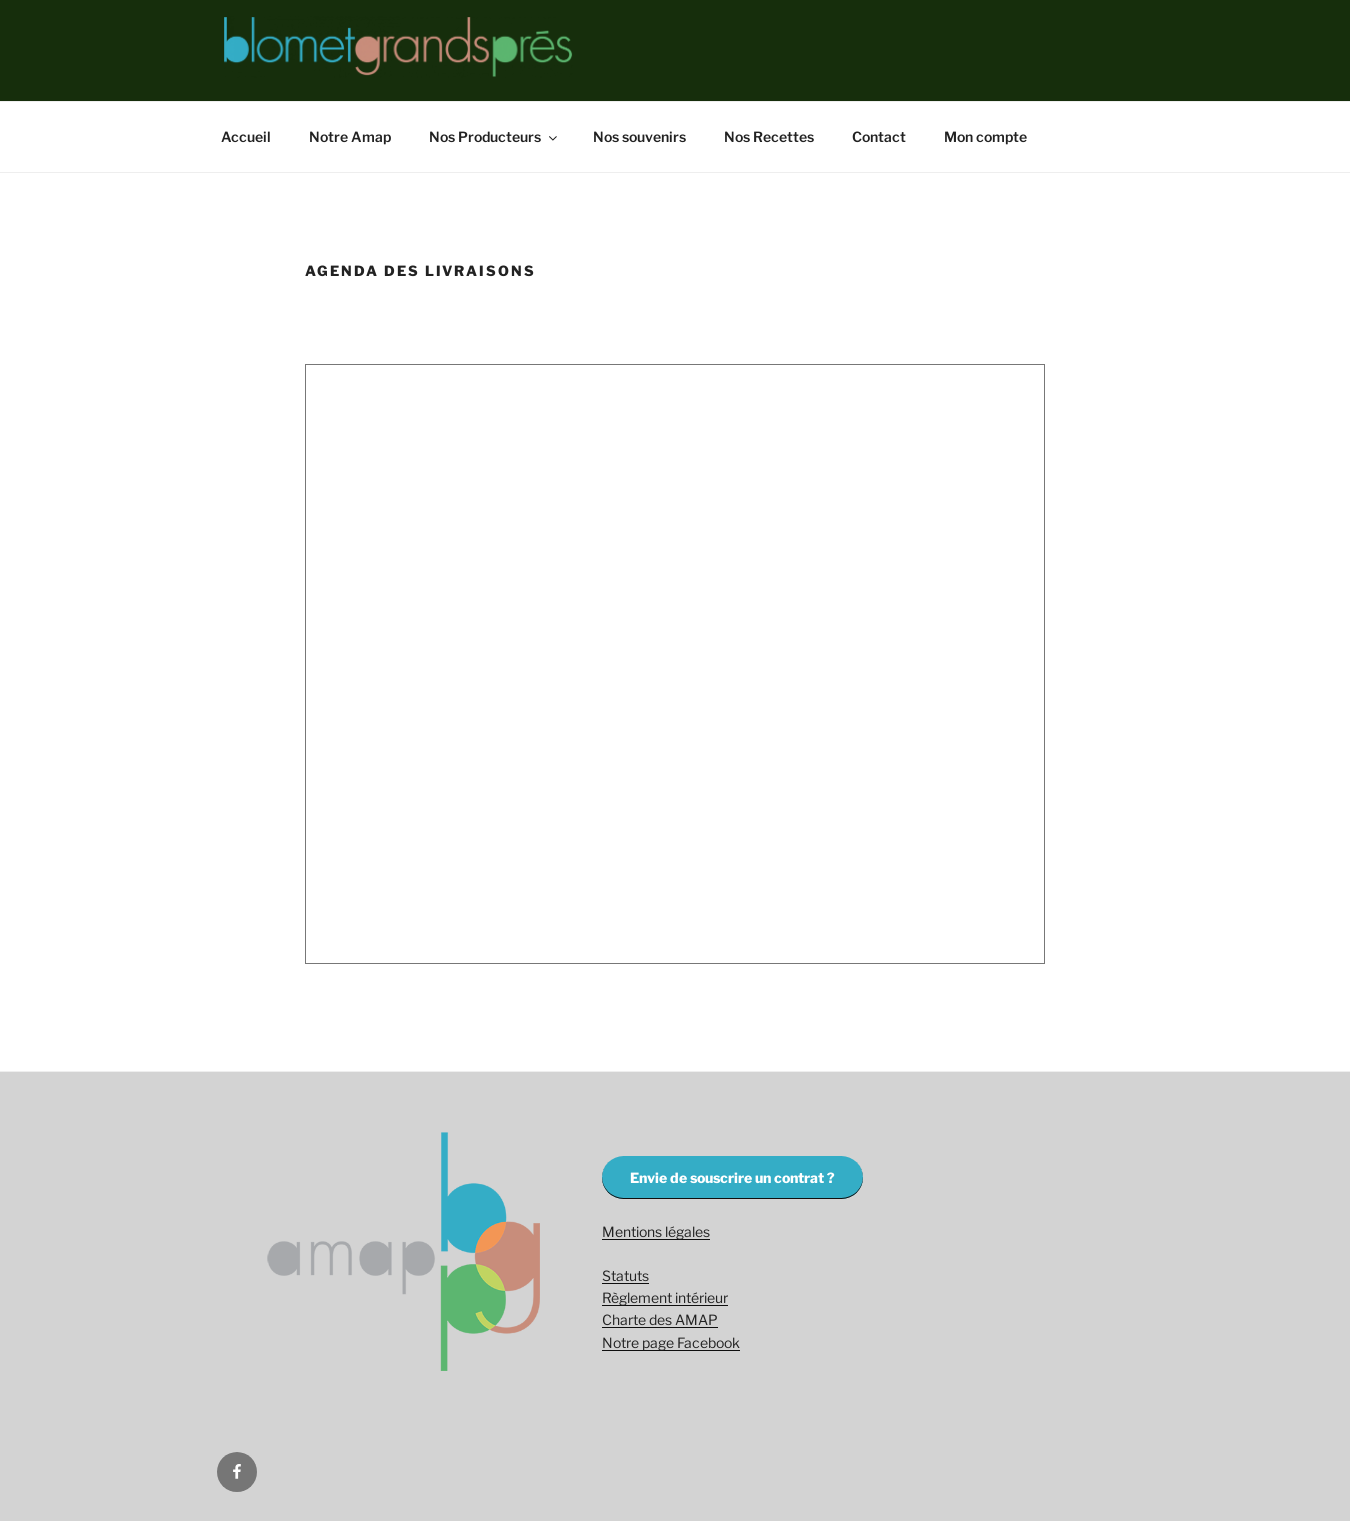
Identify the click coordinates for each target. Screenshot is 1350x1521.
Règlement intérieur (665, 1297)
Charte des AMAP (660, 1319)
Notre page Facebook (671, 1342)
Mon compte (985, 136)
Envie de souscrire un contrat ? (732, 1177)
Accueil (246, 136)
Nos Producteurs (494, 136)
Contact (879, 136)
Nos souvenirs (639, 136)
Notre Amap (350, 136)
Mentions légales (656, 1231)
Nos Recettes (769, 136)
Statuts (625, 1275)
